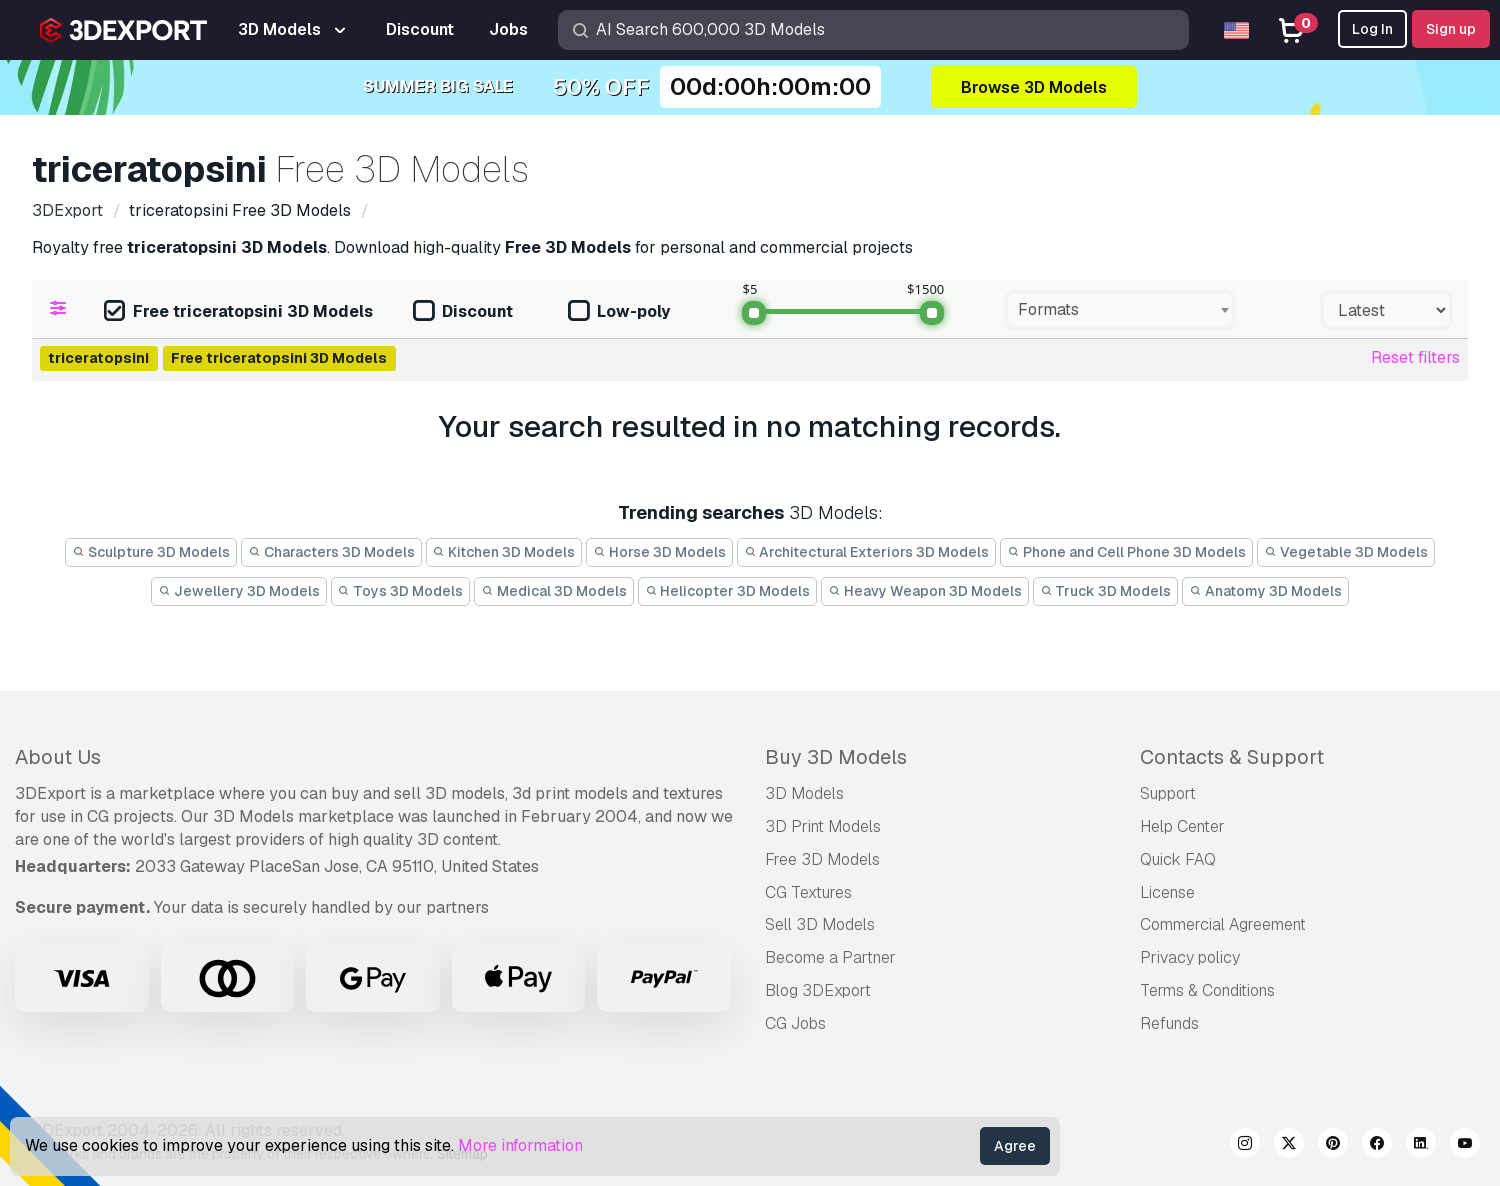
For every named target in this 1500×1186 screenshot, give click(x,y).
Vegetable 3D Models (1346, 552)
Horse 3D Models (659, 552)
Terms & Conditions (1207, 990)
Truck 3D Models (1106, 591)
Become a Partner (830, 957)
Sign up (1451, 29)
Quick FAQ (1178, 859)
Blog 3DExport (818, 990)
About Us (58, 757)
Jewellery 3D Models (239, 591)
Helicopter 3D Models (728, 591)
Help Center (1182, 826)
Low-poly (619, 312)
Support (1168, 793)
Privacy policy (1190, 957)
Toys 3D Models (401, 591)
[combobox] (1120, 310)
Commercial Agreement (1223, 924)
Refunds (1169, 1023)
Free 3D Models (822, 859)
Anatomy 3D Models (1265, 591)
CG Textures (808, 892)
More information (520, 1145)
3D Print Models (823, 826)
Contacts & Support (1232, 757)
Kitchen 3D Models (504, 552)
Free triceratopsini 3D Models (238, 312)
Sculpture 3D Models (151, 552)
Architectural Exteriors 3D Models (867, 552)
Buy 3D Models (836, 757)
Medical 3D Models (554, 591)
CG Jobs (795, 1023)
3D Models (804, 793)
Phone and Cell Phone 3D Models (1126, 552)
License (1167, 892)
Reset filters (1415, 357)
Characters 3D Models (331, 552)
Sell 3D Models (820, 924)
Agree (1015, 1146)
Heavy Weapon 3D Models (925, 591)
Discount (463, 312)
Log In (1372, 29)
